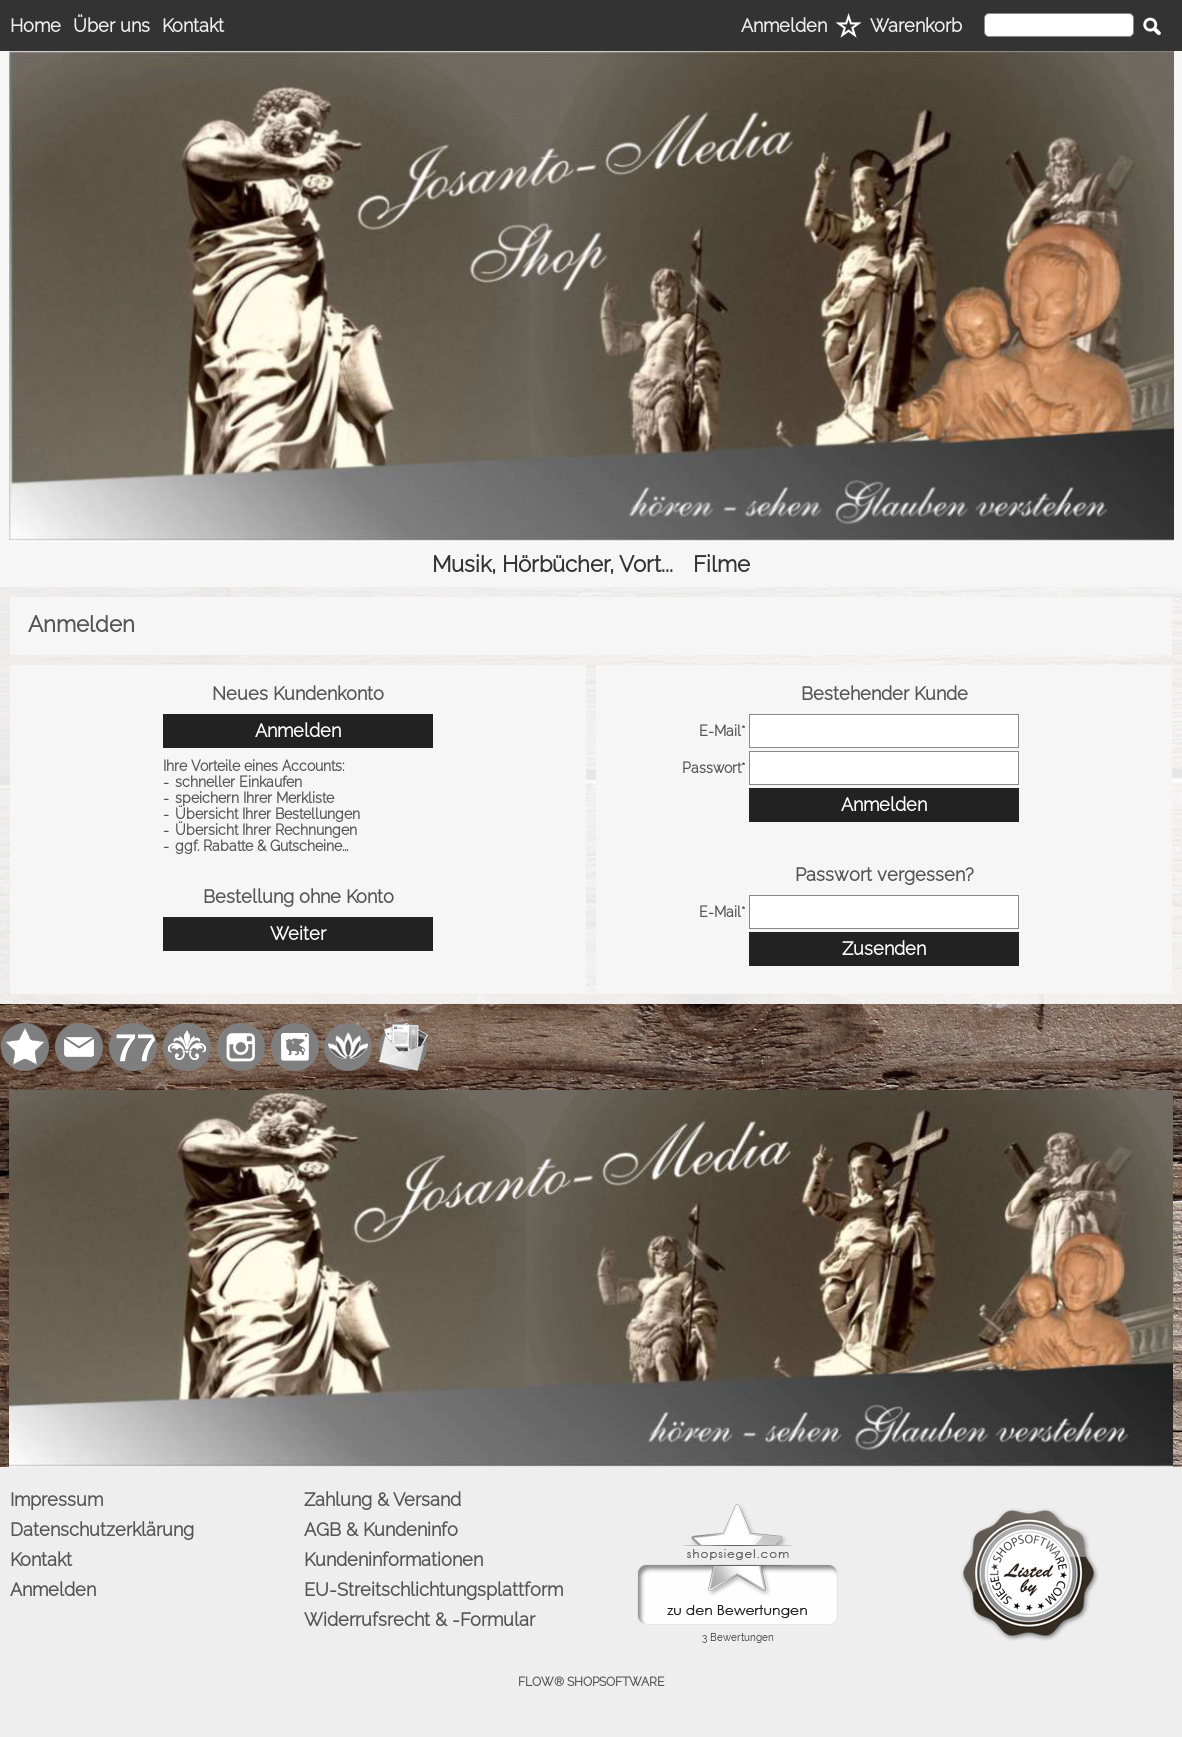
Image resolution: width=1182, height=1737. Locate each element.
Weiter (298, 933)
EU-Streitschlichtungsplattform (433, 1589)
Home (35, 25)
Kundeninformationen (393, 1559)
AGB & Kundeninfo (381, 1529)
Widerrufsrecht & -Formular (419, 1619)
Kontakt (193, 25)
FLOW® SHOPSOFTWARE (591, 1682)
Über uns (111, 25)
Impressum (56, 1499)
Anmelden (784, 25)
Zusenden (884, 948)
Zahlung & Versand (382, 1499)
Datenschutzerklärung (102, 1529)
